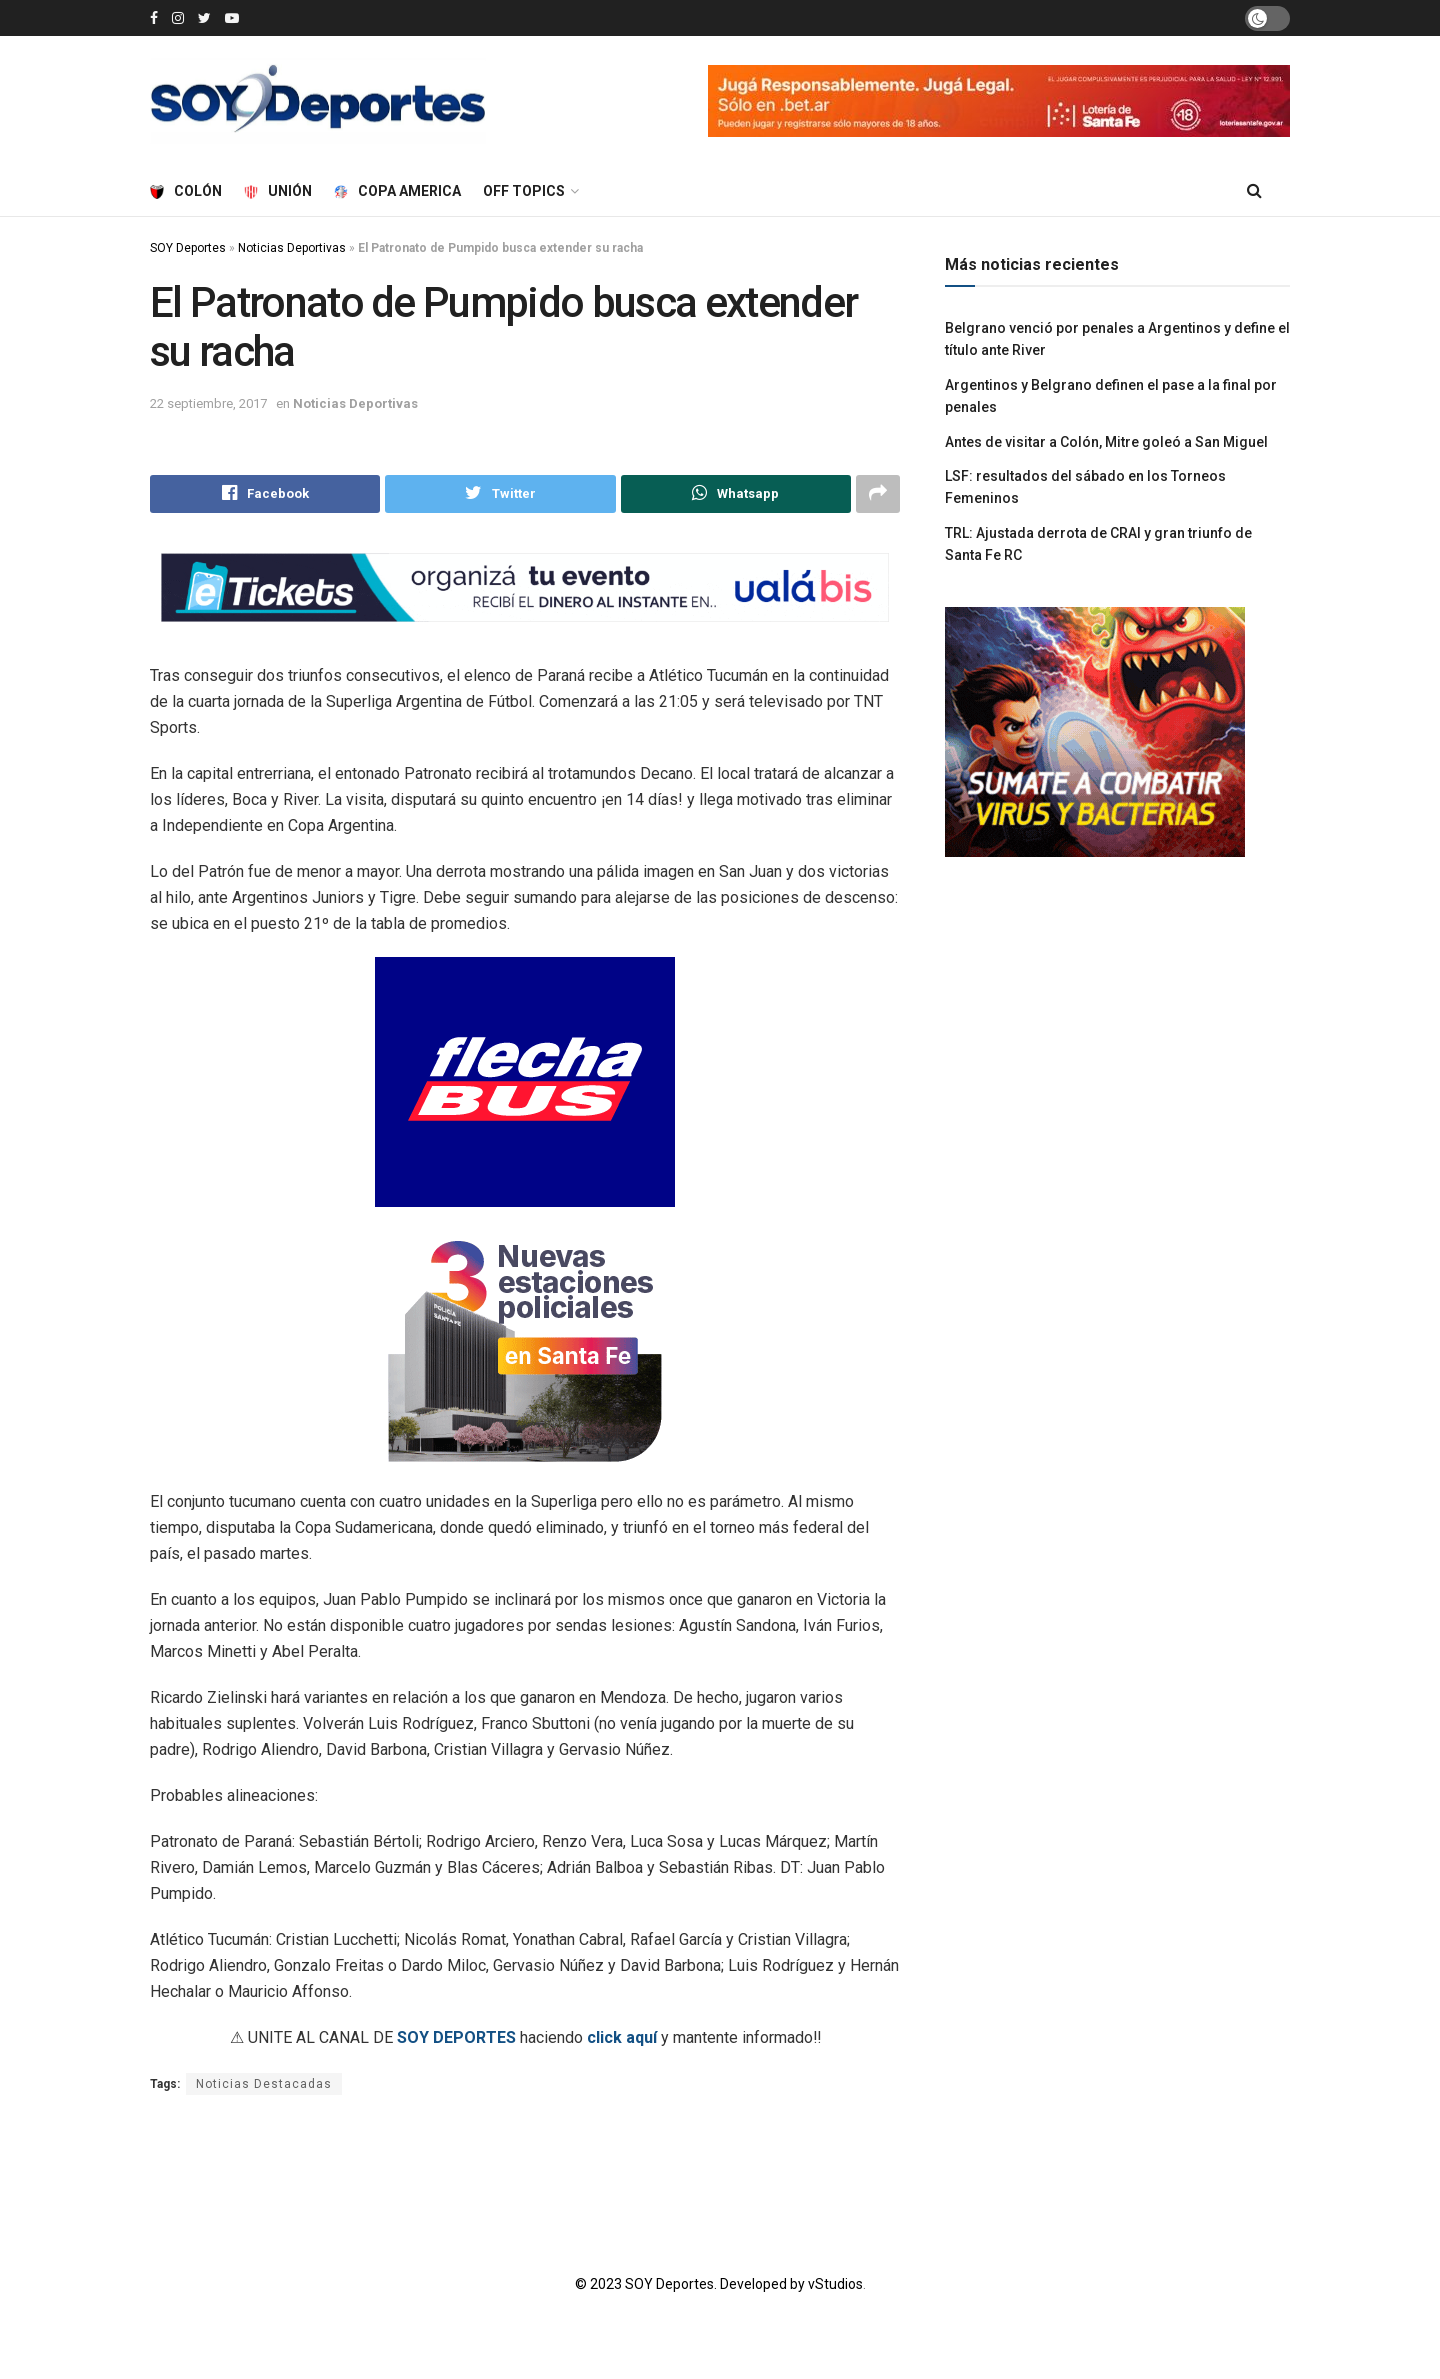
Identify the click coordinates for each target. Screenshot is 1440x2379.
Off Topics (524, 191)
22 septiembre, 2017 (208, 403)
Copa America (397, 191)
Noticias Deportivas (292, 248)
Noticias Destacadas (264, 2084)
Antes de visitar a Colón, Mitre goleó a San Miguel (1106, 442)
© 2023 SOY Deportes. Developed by (691, 2284)
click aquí (622, 2037)
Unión (278, 191)
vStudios (835, 2284)
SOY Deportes (188, 248)
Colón (186, 191)
